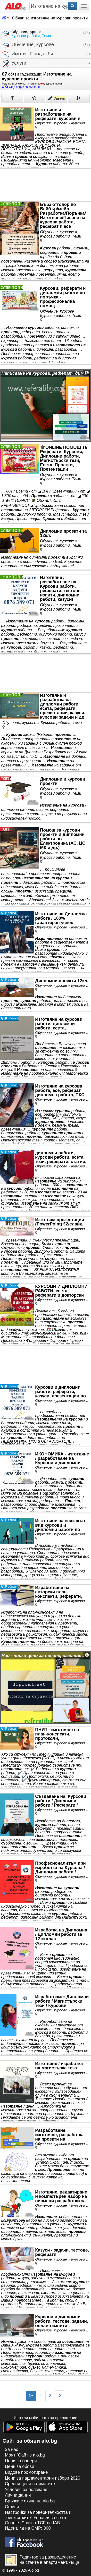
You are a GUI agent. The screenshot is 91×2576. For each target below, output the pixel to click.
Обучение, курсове (28, 45)
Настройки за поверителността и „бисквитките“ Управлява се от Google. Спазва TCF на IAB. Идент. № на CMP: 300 (38, 2520)
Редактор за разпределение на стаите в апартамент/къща (42, 2560)
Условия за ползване (26, 2489)
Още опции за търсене (21, 87)
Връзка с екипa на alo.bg (30, 2501)
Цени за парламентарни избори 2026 (42, 2478)
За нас (11, 2449)
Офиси (12, 2506)
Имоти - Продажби (27, 54)
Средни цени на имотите (30, 2483)
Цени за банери (21, 2460)
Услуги (14, 63)
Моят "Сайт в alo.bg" (25, 2455)
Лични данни (18, 2495)
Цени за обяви (19, 2466)
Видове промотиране (26, 2472)
